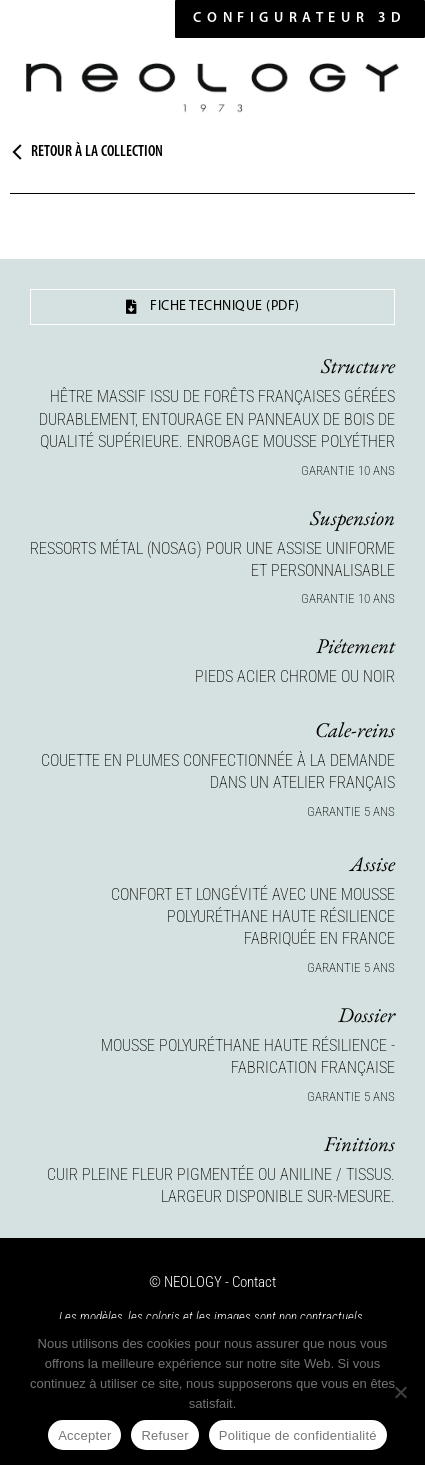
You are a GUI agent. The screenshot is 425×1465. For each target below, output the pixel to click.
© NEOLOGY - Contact (212, 1282)
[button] (300, 19)
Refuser (164, 1435)
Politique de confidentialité (298, 1435)
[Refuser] (400, 1392)
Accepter (84, 1435)
